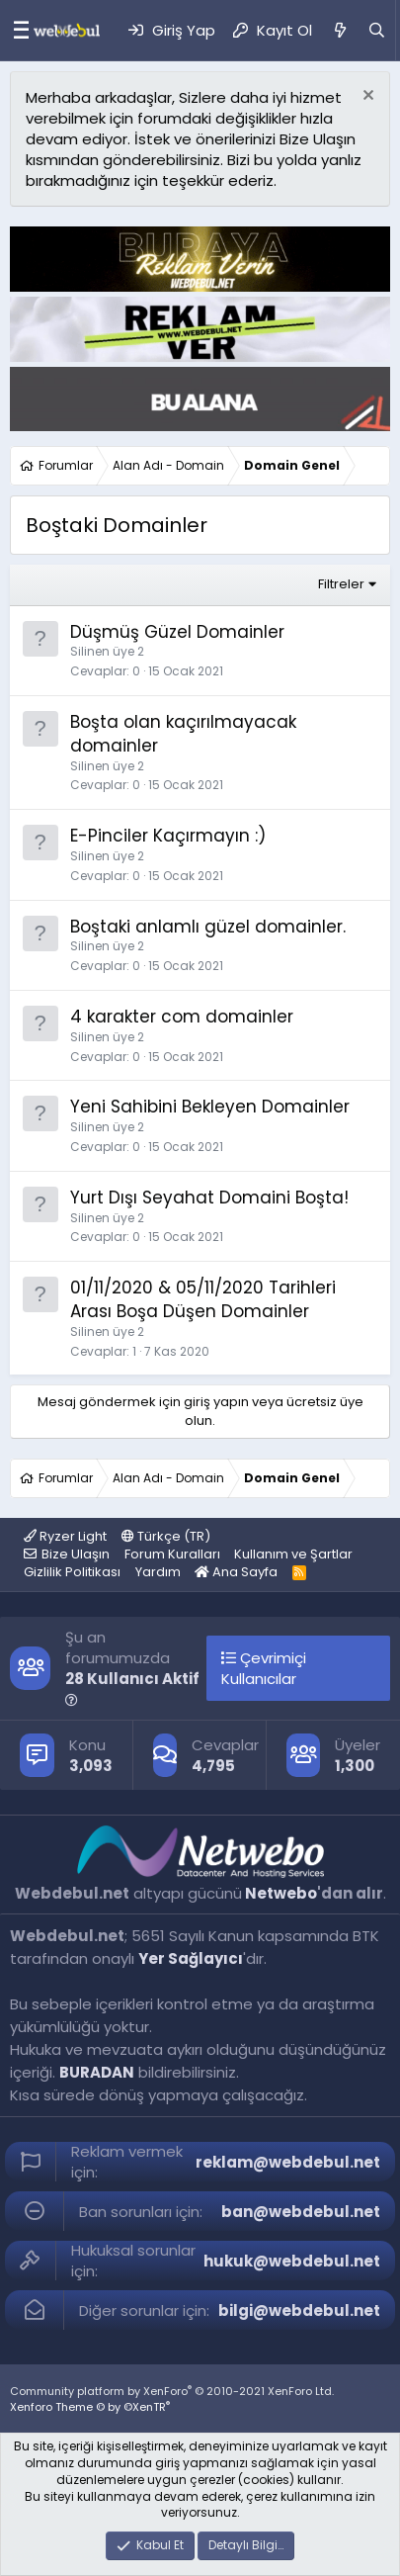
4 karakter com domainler (181, 1016)
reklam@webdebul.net (288, 2162)
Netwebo (281, 1893)
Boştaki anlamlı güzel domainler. (208, 926)
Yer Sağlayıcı (190, 1958)
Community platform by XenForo (172, 2391)
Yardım (158, 1571)
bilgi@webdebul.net (299, 2310)
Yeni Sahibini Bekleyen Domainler (210, 1106)
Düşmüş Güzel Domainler (177, 632)
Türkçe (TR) (165, 1536)
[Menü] (16, 30)
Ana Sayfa (236, 1571)
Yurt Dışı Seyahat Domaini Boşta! (209, 1197)
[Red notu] (366, 97)
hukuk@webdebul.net (291, 2261)
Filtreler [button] (341, 584)
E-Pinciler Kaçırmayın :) (168, 835)
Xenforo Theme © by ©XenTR (90, 2407)
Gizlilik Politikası (72, 1571)
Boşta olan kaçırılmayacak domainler (183, 733)
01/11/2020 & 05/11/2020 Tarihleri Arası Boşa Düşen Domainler (203, 1299)
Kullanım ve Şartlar (293, 1554)
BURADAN (96, 2072)
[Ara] (377, 30)
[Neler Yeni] (339, 30)
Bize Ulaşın (75, 1554)
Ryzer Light (65, 1536)
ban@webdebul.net (300, 2211)
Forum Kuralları (172, 1554)
